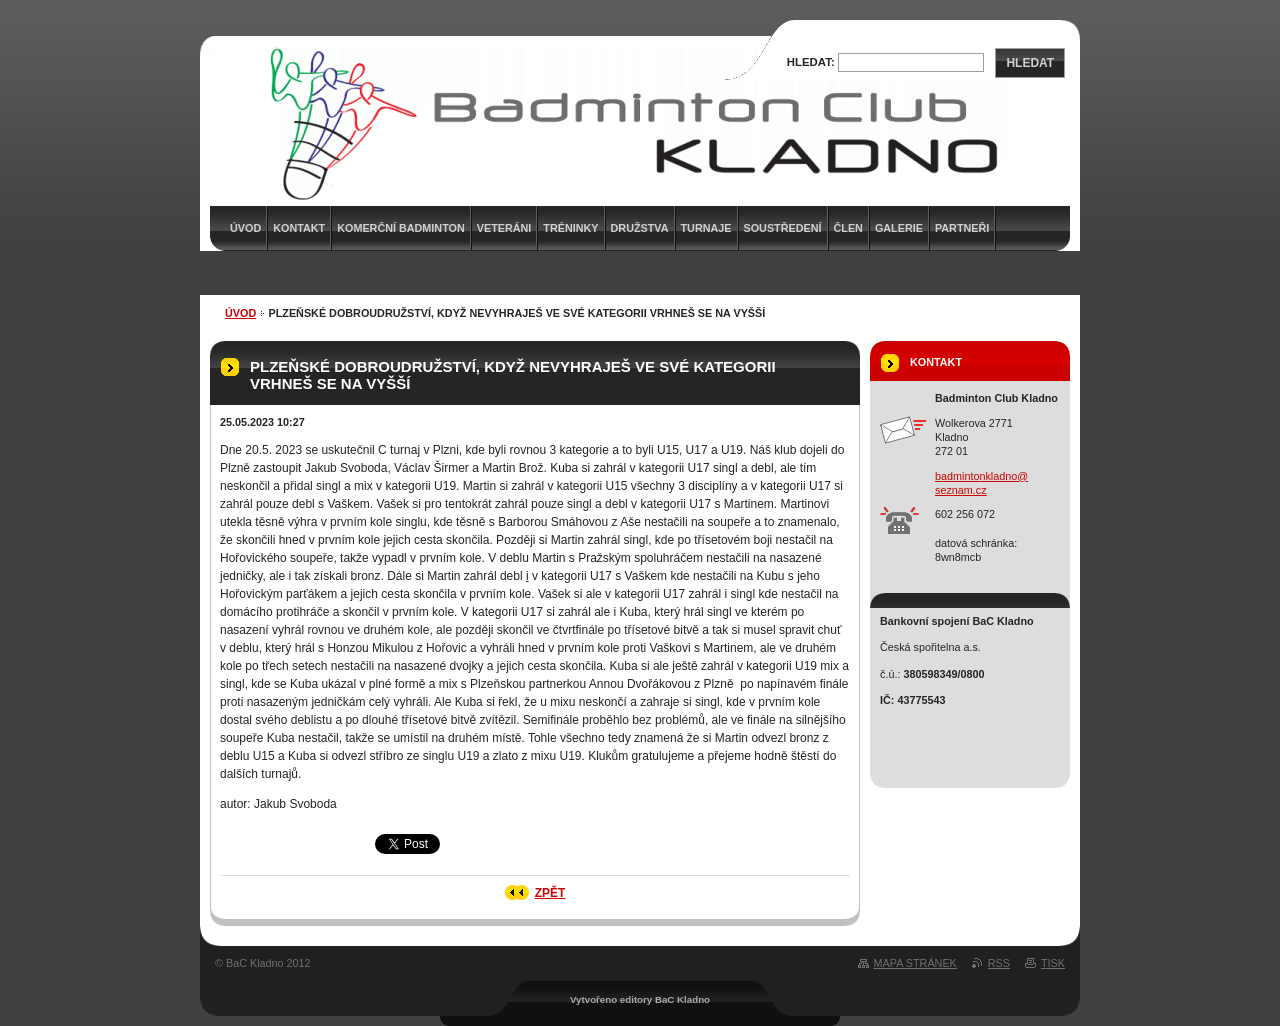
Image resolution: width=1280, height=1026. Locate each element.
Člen (848, 228)
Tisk (1053, 963)
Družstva (640, 228)
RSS (999, 963)
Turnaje (706, 228)
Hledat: (811, 62)
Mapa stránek (915, 963)
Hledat (1030, 63)
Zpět (550, 893)
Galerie (899, 228)
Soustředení (783, 228)
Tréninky (570, 228)
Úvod (240, 313)
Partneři (962, 228)
